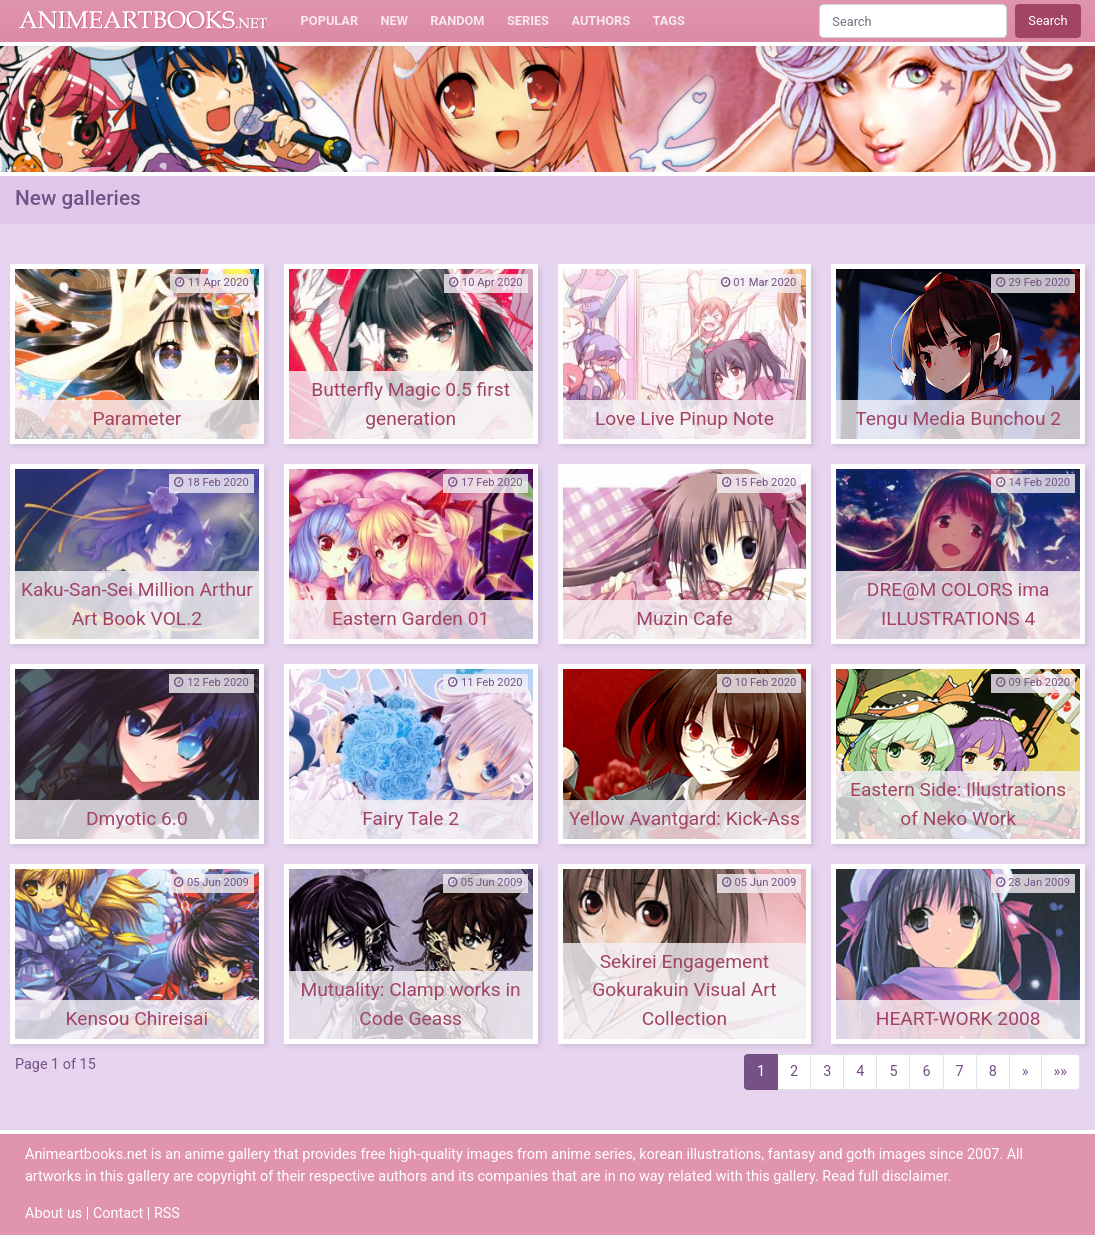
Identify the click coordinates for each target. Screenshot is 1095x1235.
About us (53, 1213)
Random (457, 20)
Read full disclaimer (884, 1176)
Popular (330, 20)
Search (1047, 20)
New (394, 20)
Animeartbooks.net (143, 21)
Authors (600, 20)
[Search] (913, 20)
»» (1061, 1071)
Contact (118, 1213)
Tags (669, 20)
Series (528, 20)
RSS (167, 1213)
